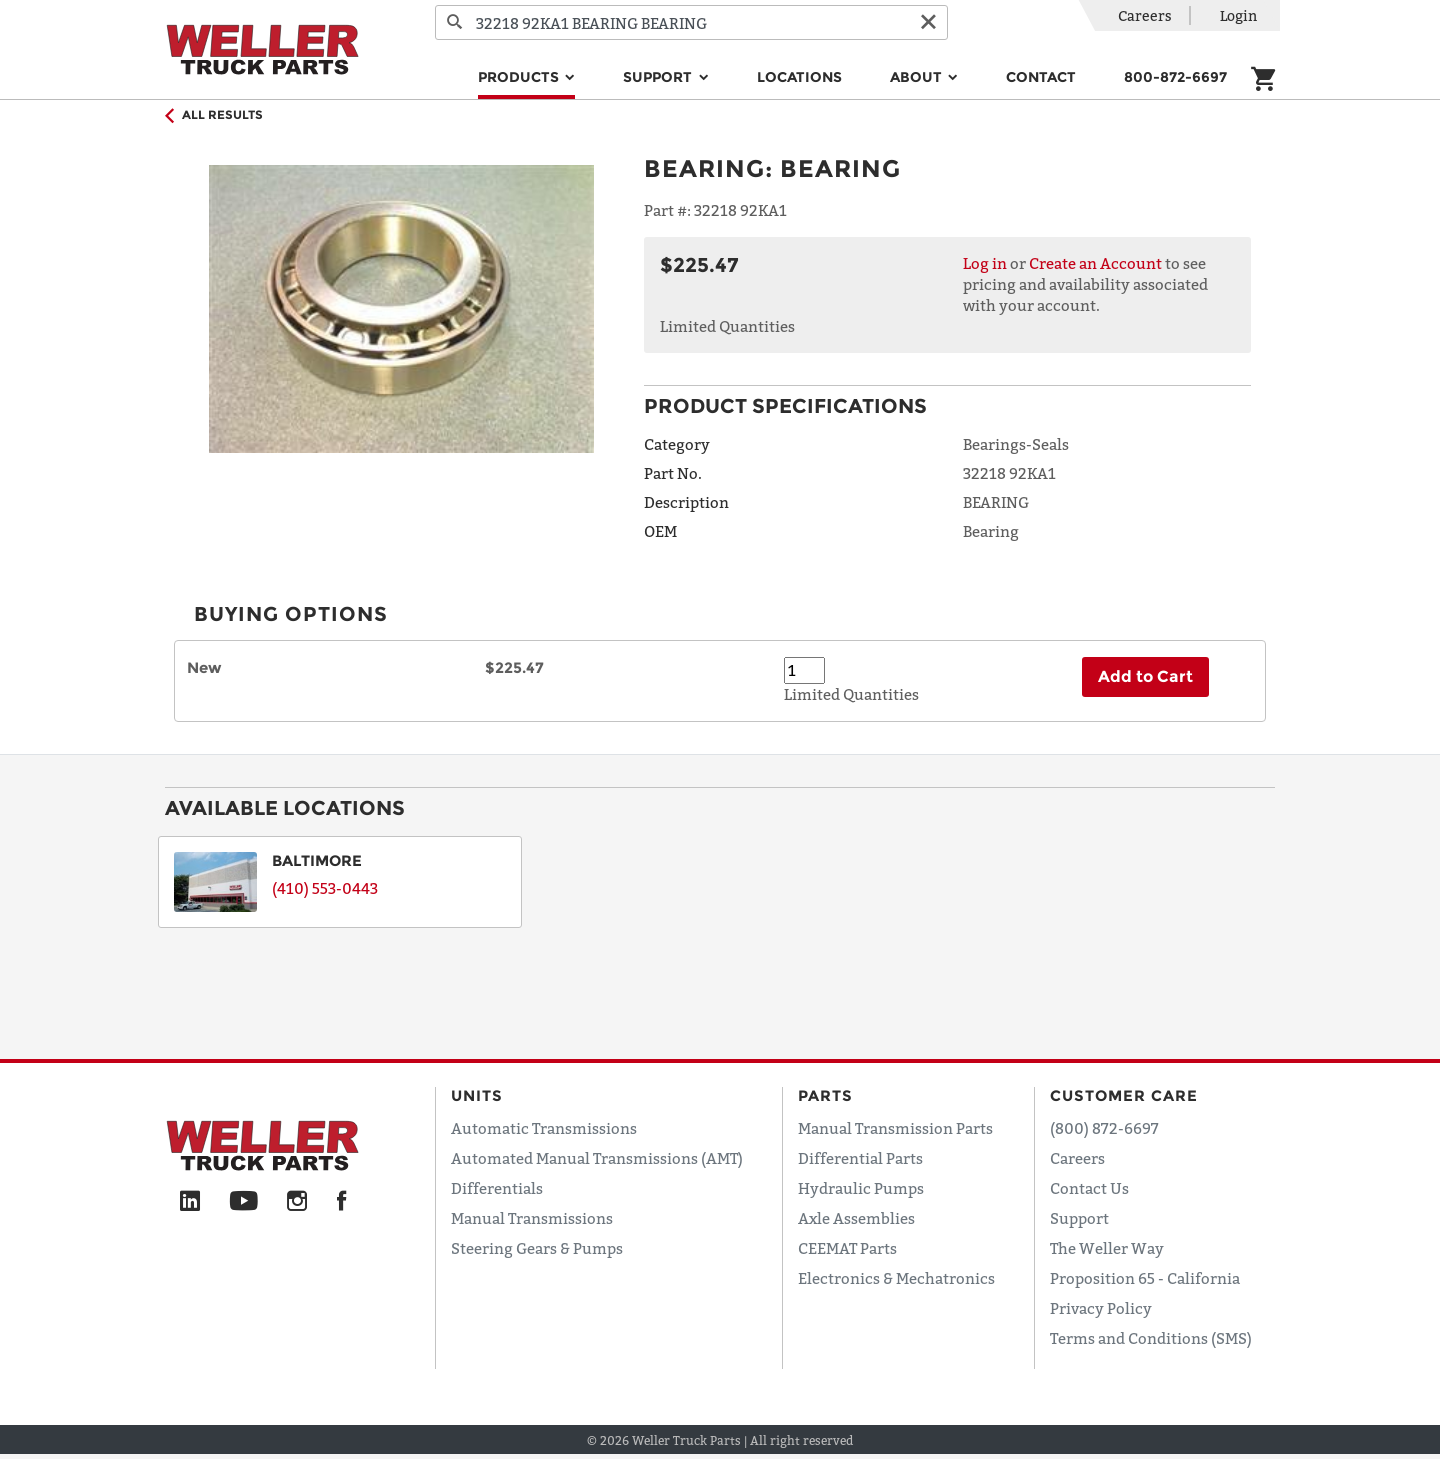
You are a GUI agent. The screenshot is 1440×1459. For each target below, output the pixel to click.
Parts (825, 1095)
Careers (1145, 15)
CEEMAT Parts (847, 1248)
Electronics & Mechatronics (896, 1278)
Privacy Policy (1101, 1308)
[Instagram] (297, 1202)
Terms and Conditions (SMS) (1151, 1338)
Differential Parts (860, 1158)
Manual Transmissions (532, 1218)
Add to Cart (1145, 676)
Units (477, 1095)
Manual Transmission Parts (895, 1128)
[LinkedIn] (190, 1202)
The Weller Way (1107, 1248)
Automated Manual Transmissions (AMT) (597, 1158)
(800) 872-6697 (1104, 1128)
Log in (985, 263)
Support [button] (659, 77)
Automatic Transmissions (544, 1128)
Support (1079, 1218)
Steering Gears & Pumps (537, 1248)
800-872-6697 (1175, 77)
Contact (1041, 77)
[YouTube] (243, 1202)
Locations (799, 77)
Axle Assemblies (856, 1218)
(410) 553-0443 (325, 888)
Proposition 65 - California (1145, 1278)
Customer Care (1124, 1095)
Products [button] (520, 77)
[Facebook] (341, 1202)
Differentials (497, 1188)
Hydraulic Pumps (861, 1188)
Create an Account (1095, 263)
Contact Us (1089, 1188)
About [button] (918, 77)
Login (1238, 15)
